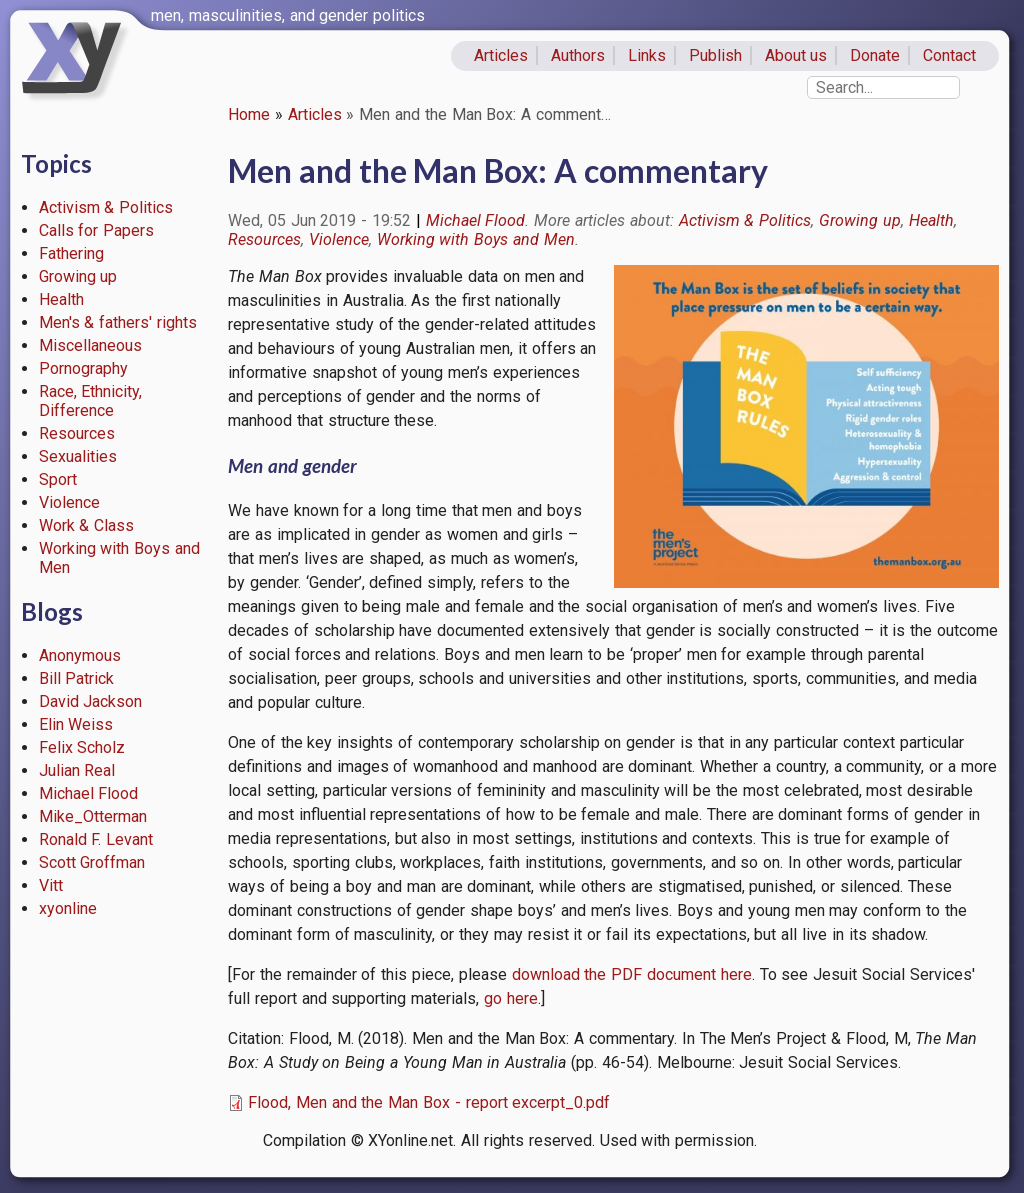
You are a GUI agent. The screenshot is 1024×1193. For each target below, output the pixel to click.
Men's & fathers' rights (118, 322)
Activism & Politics (106, 207)
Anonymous (80, 655)
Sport (58, 479)
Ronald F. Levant (96, 839)
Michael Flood (89, 793)
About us (796, 55)
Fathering (71, 253)
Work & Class (87, 525)
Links (647, 55)
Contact (949, 55)
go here (511, 998)
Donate (875, 55)
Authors (578, 55)
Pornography (83, 368)
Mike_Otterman (93, 816)
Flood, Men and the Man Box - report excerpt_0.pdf (429, 1102)
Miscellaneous (90, 345)
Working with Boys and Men (476, 239)
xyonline (68, 908)
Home (249, 114)
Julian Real (77, 770)
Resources (77, 433)
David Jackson (91, 701)
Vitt (51, 885)
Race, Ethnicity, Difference (91, 401)
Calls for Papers (97, 230)
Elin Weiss (76, 724)
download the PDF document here (632, 974)
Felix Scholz (82, 747)
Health (61, 299)
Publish (715, 55)
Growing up (78, 276)
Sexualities (78, 456)
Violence (69, 502)
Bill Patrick (77, 678)
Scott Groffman (92, 862)
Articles (501, 55)
